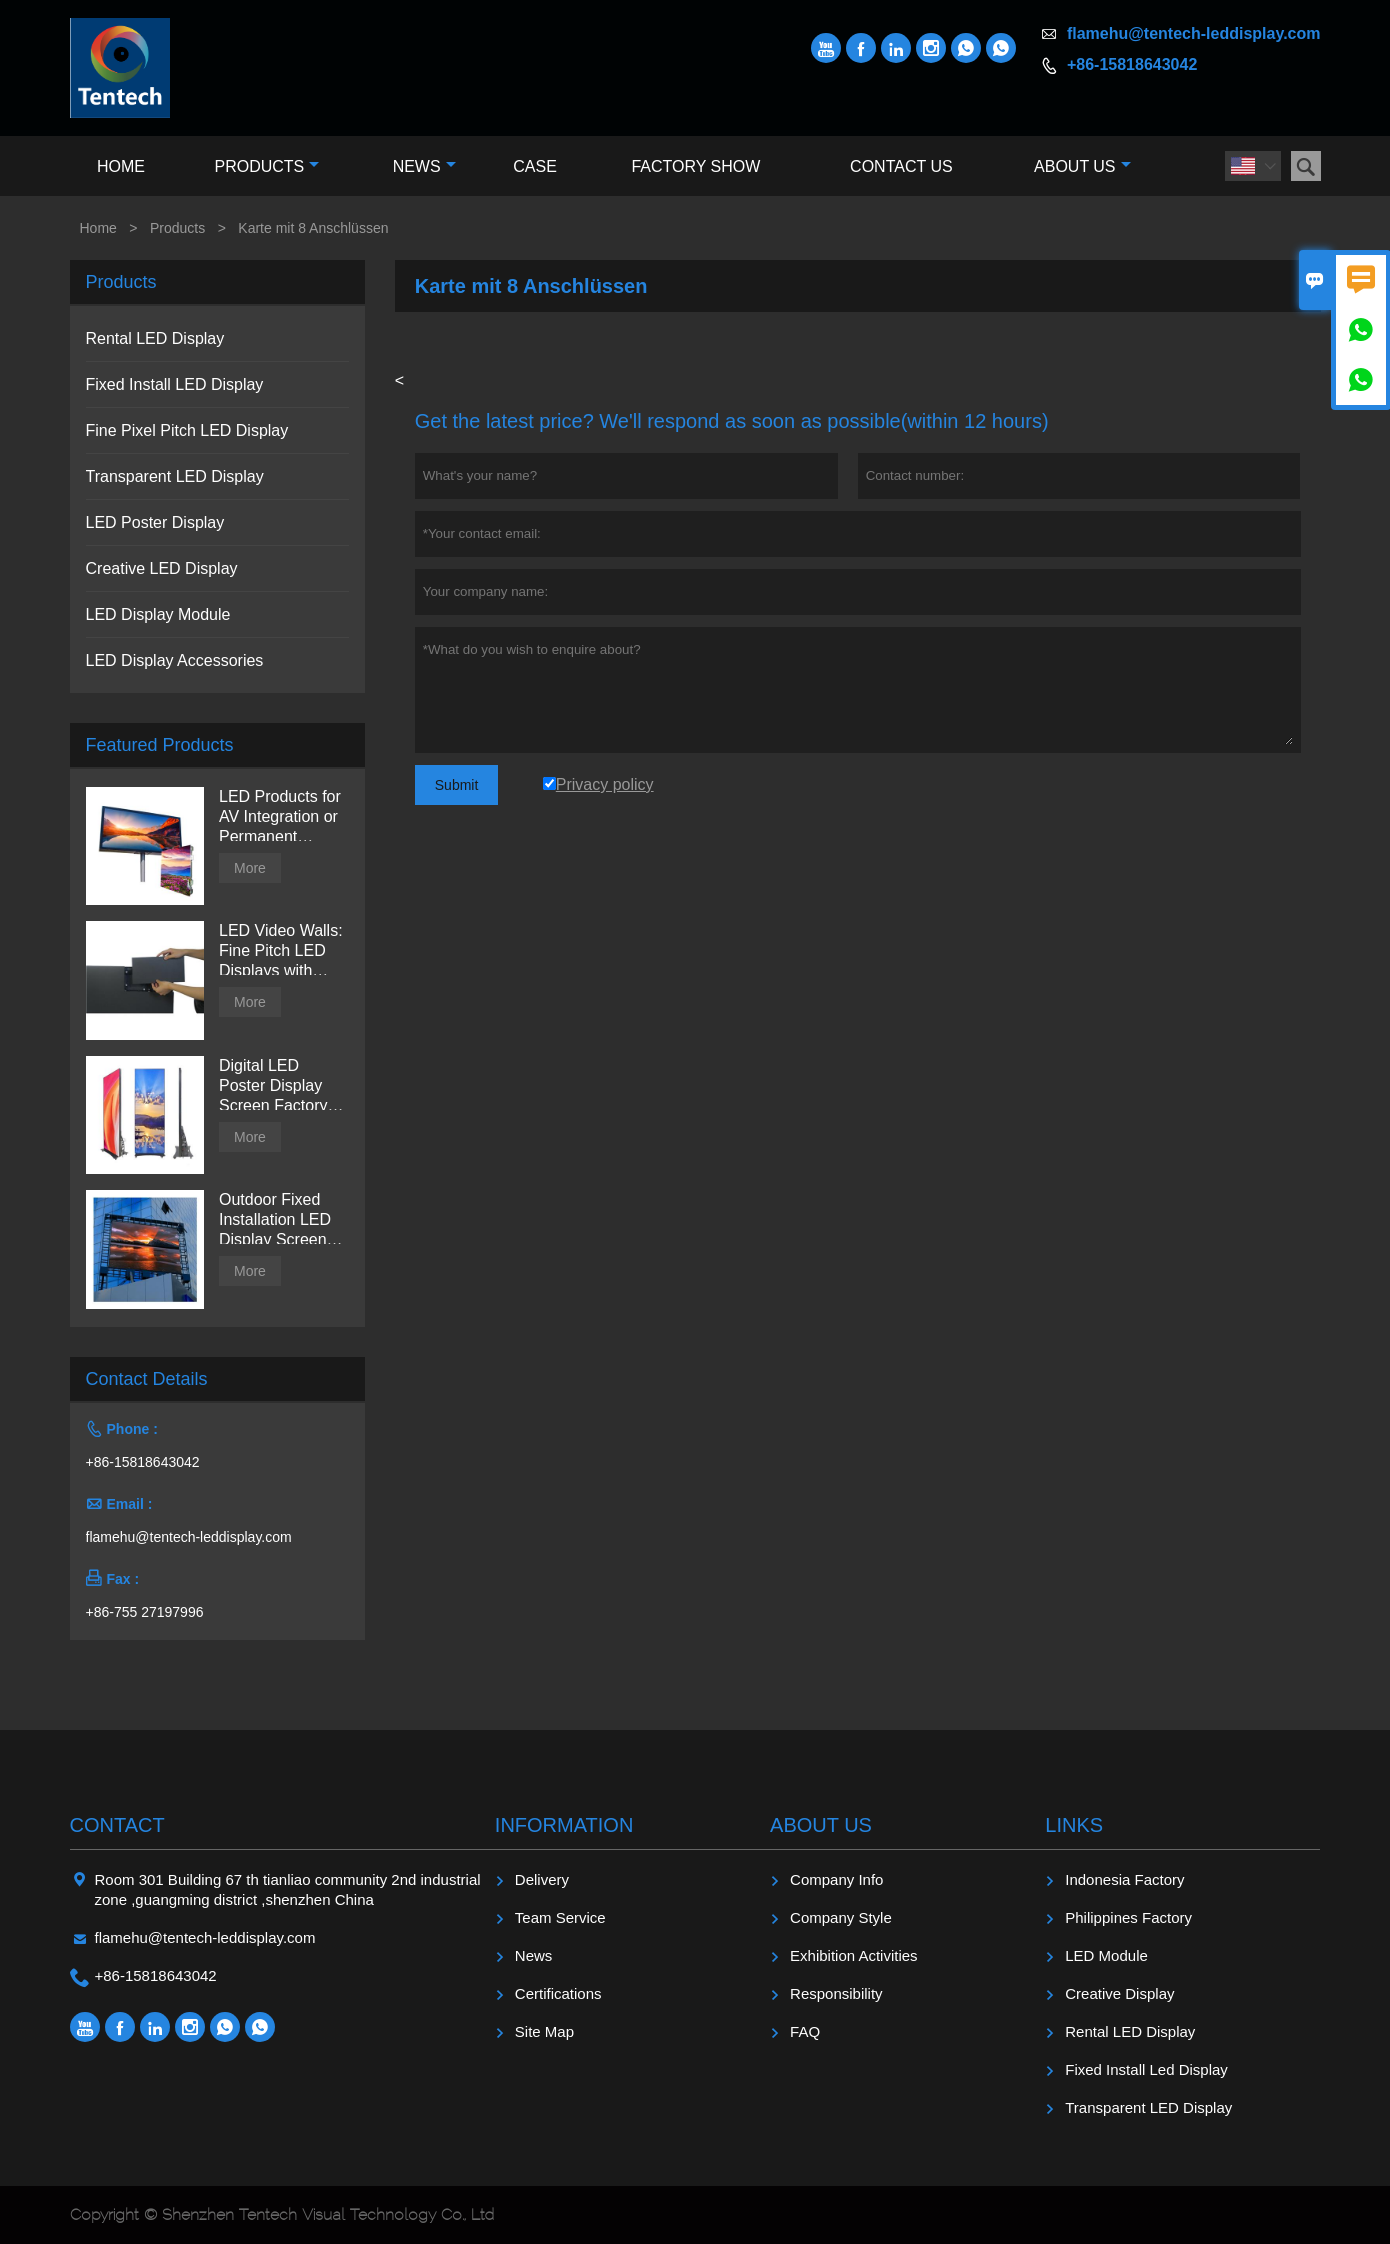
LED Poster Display (155, 522)
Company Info (836, 1879)
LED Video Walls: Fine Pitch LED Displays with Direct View (281, 951)
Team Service (560, 1917)
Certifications (558, 1993)
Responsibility (836, 1993)
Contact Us (901, 166)
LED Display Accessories (175, 660)
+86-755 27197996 (145, 1612)
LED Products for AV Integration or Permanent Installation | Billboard (280, 817)
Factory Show (695, 166)
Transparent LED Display (175, 476)
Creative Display (1119, 1993)
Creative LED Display (162, 568)
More (250, 868)
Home (121, 166)
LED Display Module (158, 614)
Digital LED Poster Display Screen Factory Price (273, 1086)
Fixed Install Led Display (1146, 2069)
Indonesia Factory (1124, 1879)
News (424, 166)
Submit (457, 785)
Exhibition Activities (854, 1955)
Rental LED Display (155, 338)
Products (266, 166)
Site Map (544, 2031)
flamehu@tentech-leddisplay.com (1194, 33)
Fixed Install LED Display (175, 384)
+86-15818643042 (1132, 64)
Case (535, 166)
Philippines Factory (1128, 1917)
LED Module (1106, 1955)
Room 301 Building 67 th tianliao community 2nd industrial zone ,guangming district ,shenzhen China (288, 1889)
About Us (1082, 166)
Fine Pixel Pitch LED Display (187, 430)
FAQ (805, 2031)
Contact (117, 1825)
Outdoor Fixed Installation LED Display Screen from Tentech (275, 1220)
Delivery (542, 1879)
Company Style (841, 1917)
